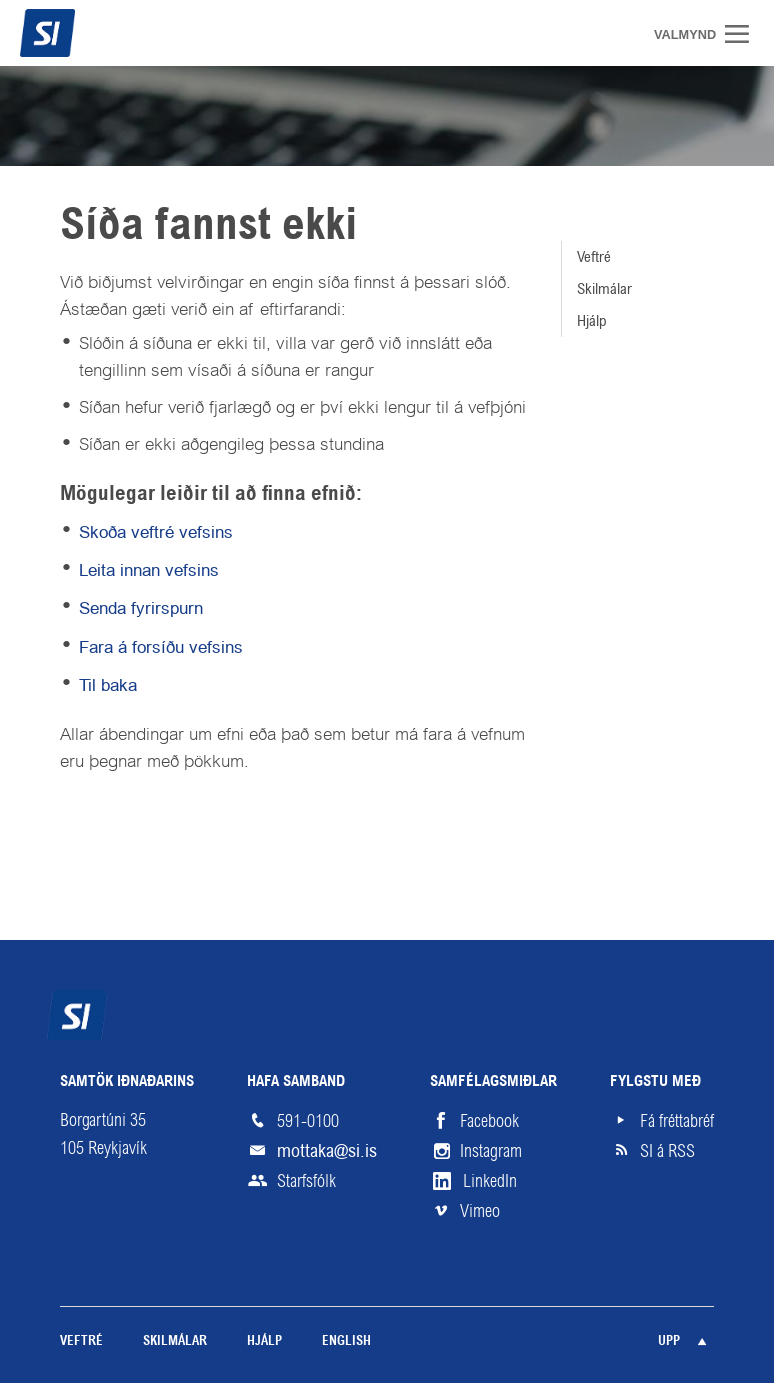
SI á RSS (667, 1151)
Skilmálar (604, 288)
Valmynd (744, 34)
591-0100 (308, 1121)
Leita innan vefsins (149, 570)
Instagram (491, 1151)
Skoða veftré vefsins (156, 532)
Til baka (108, 685)
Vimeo (480, 1211)
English (346, 1341)
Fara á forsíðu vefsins (161, 647)
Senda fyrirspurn (141, 608)
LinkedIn (490, 1181)
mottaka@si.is (327, 1150)
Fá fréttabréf (677, 1121)
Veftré (594, 256)
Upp (669, 1341)
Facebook (489, 1121)
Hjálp (592, 320)
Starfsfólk (306, 1181)
